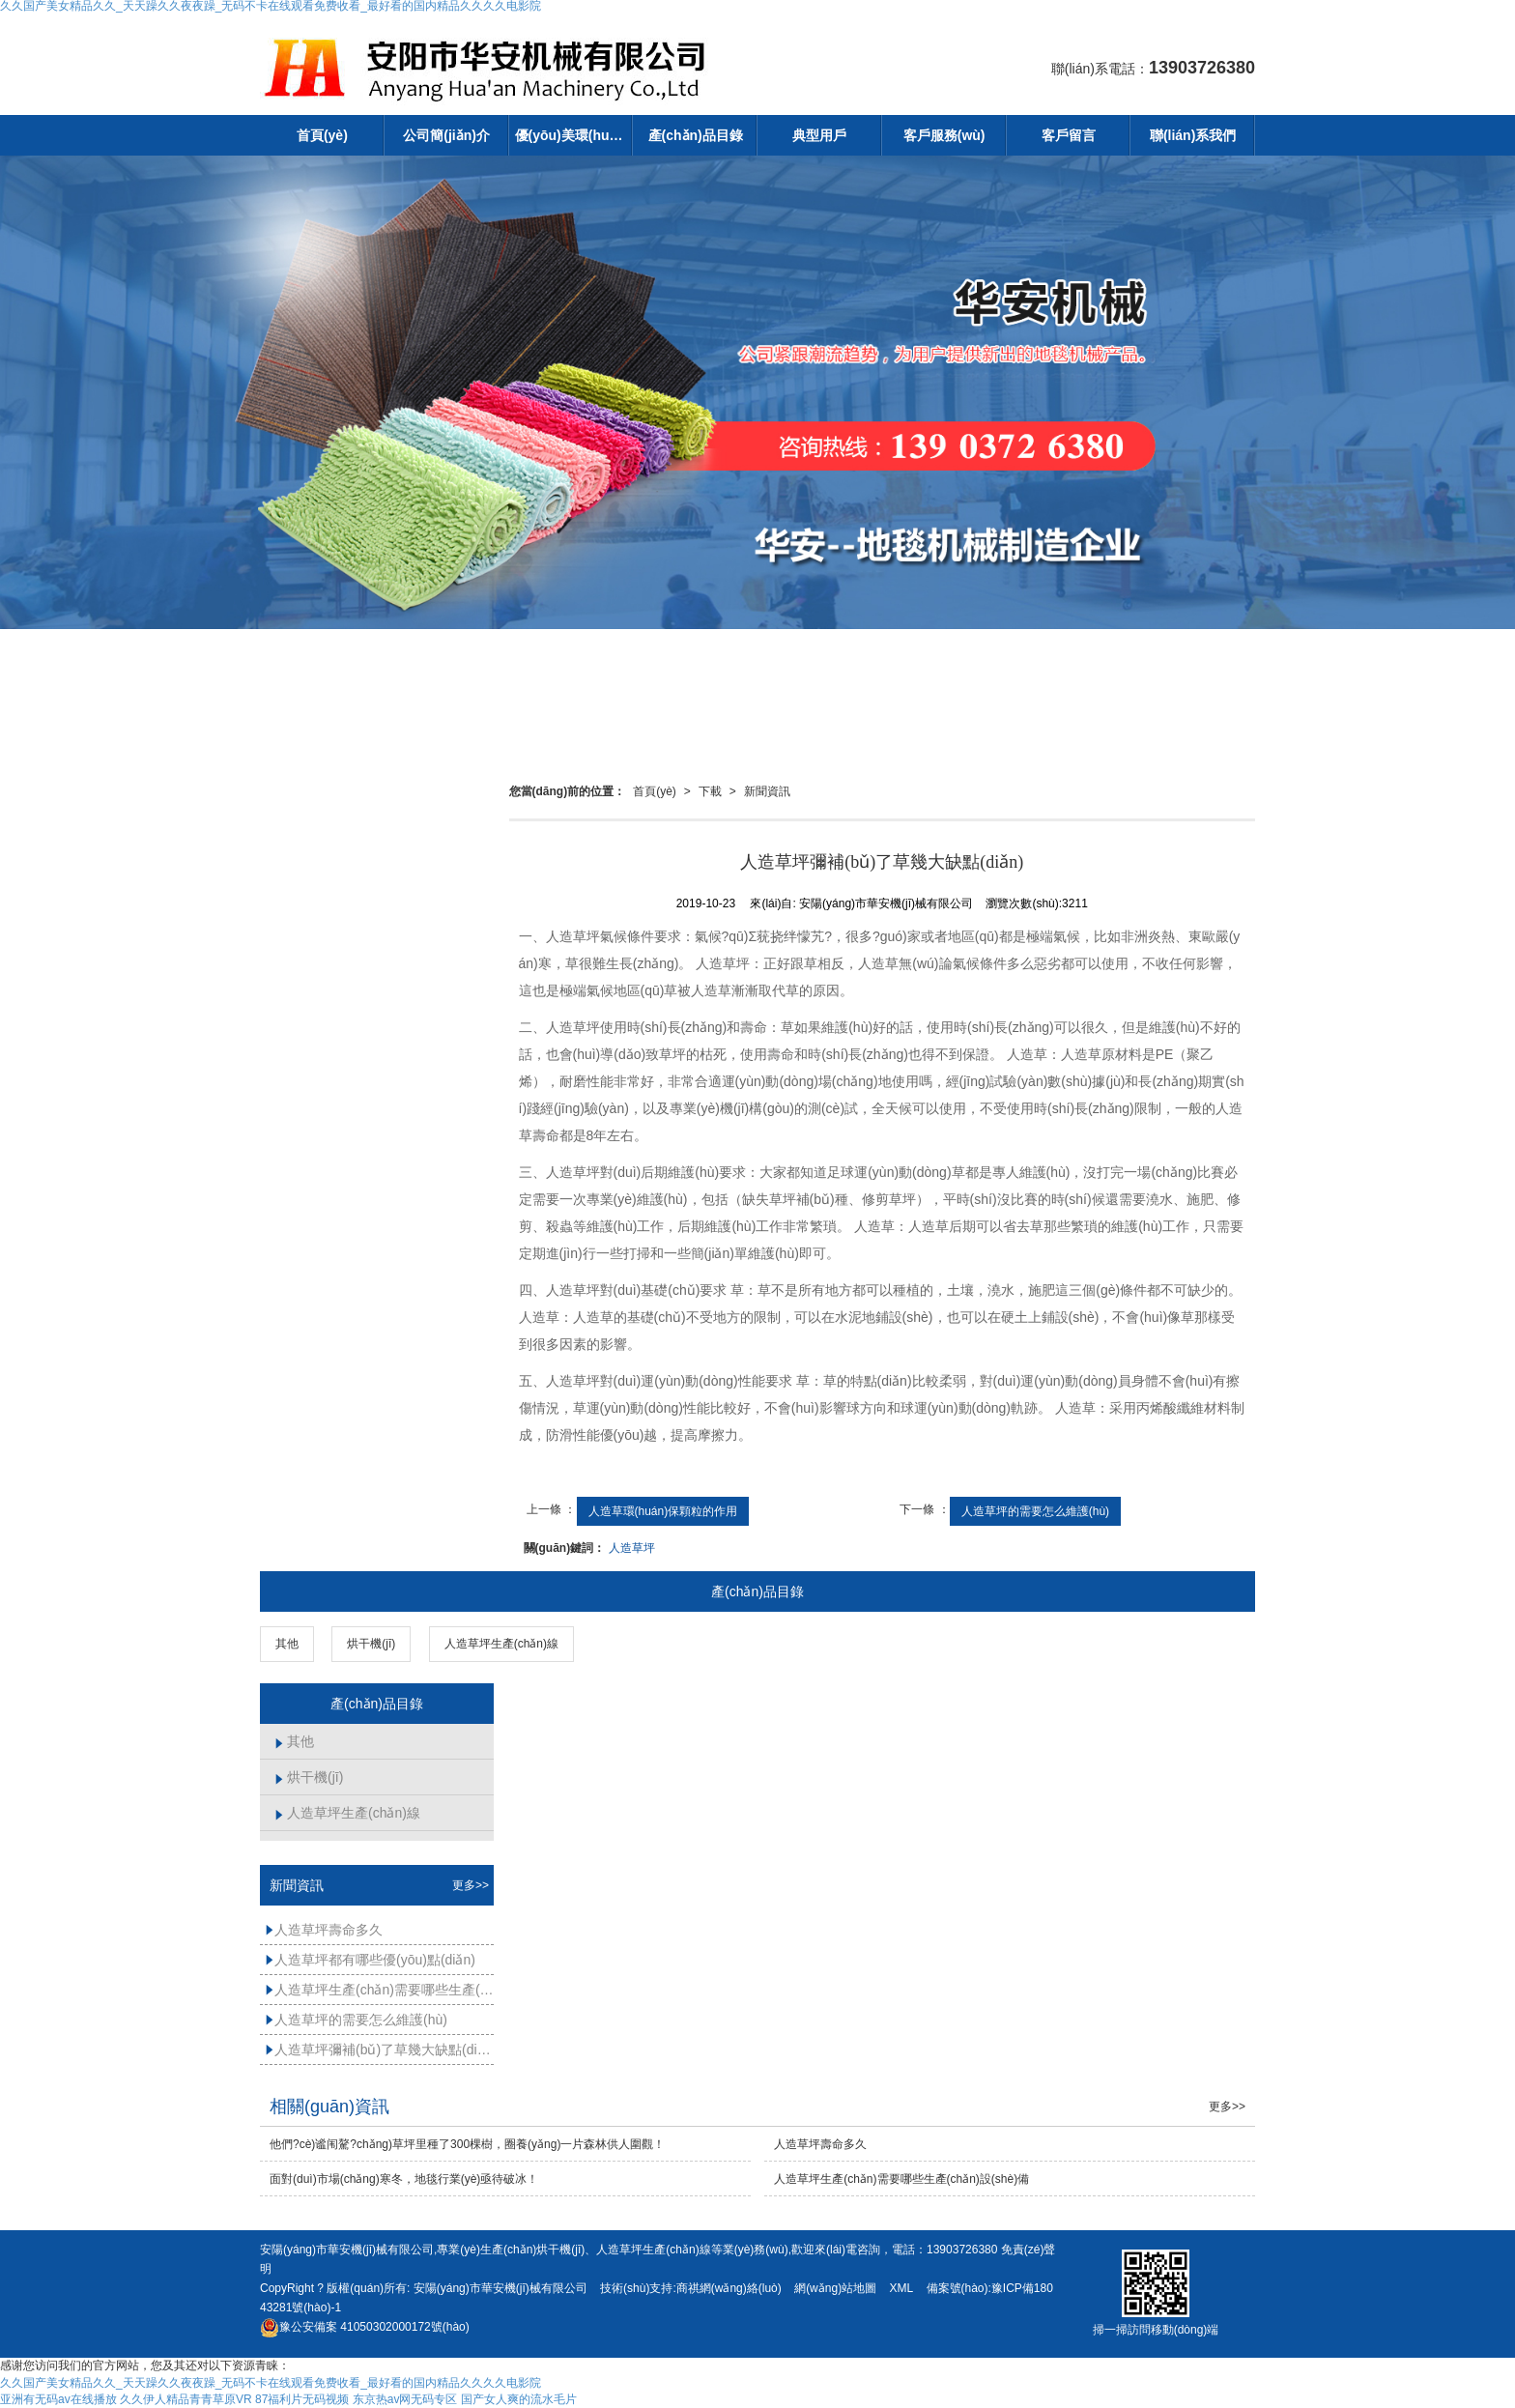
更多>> (470, 1885)
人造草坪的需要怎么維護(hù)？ (356, 2019)
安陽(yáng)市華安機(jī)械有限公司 (500, 2288)
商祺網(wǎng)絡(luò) (729, 2288)
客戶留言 (1069, 135)
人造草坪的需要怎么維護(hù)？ (1035, 1511)
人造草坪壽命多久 (324, 1929)
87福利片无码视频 (302, 2399)
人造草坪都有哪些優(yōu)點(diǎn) (370, 1959)
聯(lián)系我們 (1193, 135)
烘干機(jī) (371, 1643)
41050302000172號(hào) (365, 2327)
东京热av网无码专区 (405, 2399)
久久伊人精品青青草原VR (186, 2399)
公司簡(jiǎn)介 (446, 135)
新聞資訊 (767, 791)
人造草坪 (632, 1548)
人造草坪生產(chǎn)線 (501, 1643)
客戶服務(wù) (944, 135)
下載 (710, 791)
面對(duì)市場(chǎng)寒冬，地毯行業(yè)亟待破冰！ (404, 2179)
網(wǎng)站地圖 (835, 2288)
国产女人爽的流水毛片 (519, 2399)
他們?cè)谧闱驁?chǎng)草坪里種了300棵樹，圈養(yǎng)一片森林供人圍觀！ (467, 2144)
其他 (287, 1643)
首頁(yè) (322, 135)
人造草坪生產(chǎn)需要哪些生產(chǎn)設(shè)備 (379, 1989)
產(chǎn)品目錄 (695, 135)
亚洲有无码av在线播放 (58, 2399)
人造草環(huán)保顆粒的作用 (663, 1511)
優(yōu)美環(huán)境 (574, 135)
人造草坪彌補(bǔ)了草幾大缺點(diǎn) (379, 2049)
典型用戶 (819, 135)
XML (901, 2288)
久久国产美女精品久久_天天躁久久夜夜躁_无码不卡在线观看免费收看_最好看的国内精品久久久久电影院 (270, 2383)
